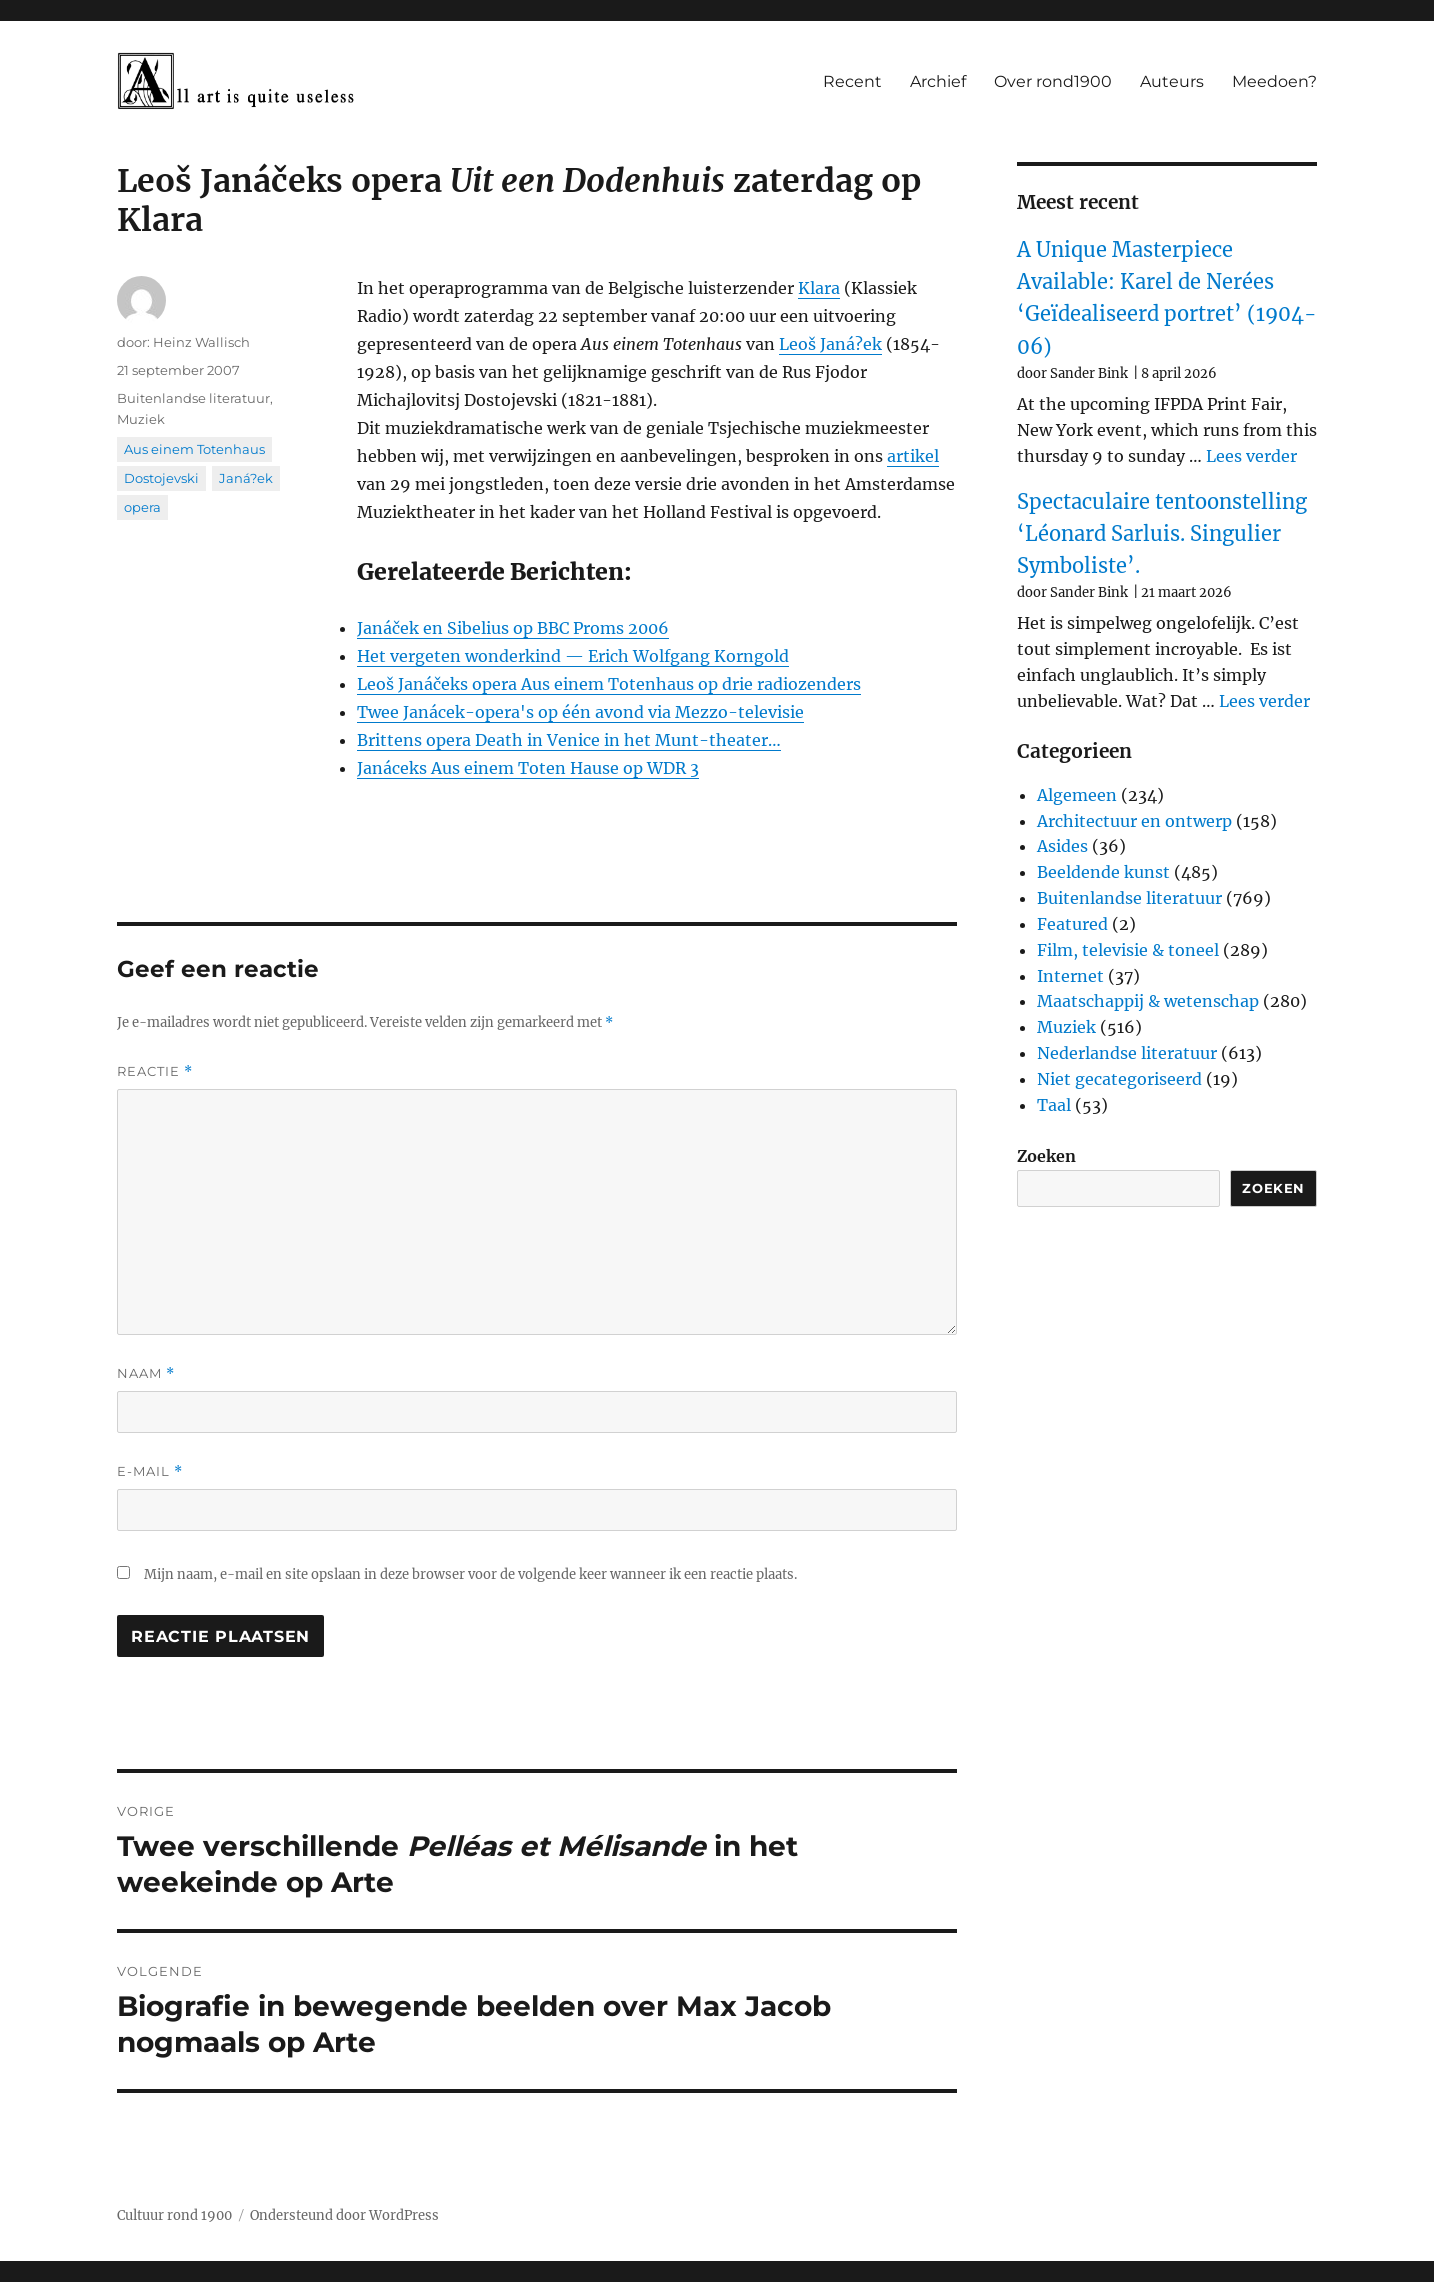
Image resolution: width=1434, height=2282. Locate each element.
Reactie (155, 1071)
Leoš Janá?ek (830, 344)
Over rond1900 (1053, 81)
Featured (1072, 924)
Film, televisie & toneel (1128, 950)
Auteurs (1172, 81)
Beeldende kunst (1103, 872)
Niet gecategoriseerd (1119, 1079)
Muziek (141, 419)
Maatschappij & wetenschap (1148, 1001)
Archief (938, 81)
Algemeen (1077, 795)
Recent (852, 81)
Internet (1070, 976)
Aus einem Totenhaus (194, 449)
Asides (1062, 846)
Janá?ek (246, 478)
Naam (146, 1373)
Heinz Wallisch (201, 342)
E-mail (150, 1471)
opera (142, 507)
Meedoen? (1274, 81)
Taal (1054, 1105)
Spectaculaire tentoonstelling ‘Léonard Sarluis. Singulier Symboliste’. (1162, 534)
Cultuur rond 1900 (174, 2215)
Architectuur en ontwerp (1134, 821)
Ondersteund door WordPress (344, 2215)
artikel (913, 456)
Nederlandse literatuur (1127, 1053)
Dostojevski (161, 478)
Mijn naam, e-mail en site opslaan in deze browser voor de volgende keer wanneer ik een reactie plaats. (470, 1574)
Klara (819, 288)
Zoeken (1046, 1156)
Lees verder (1251, 456)
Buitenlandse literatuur (193, 398)
